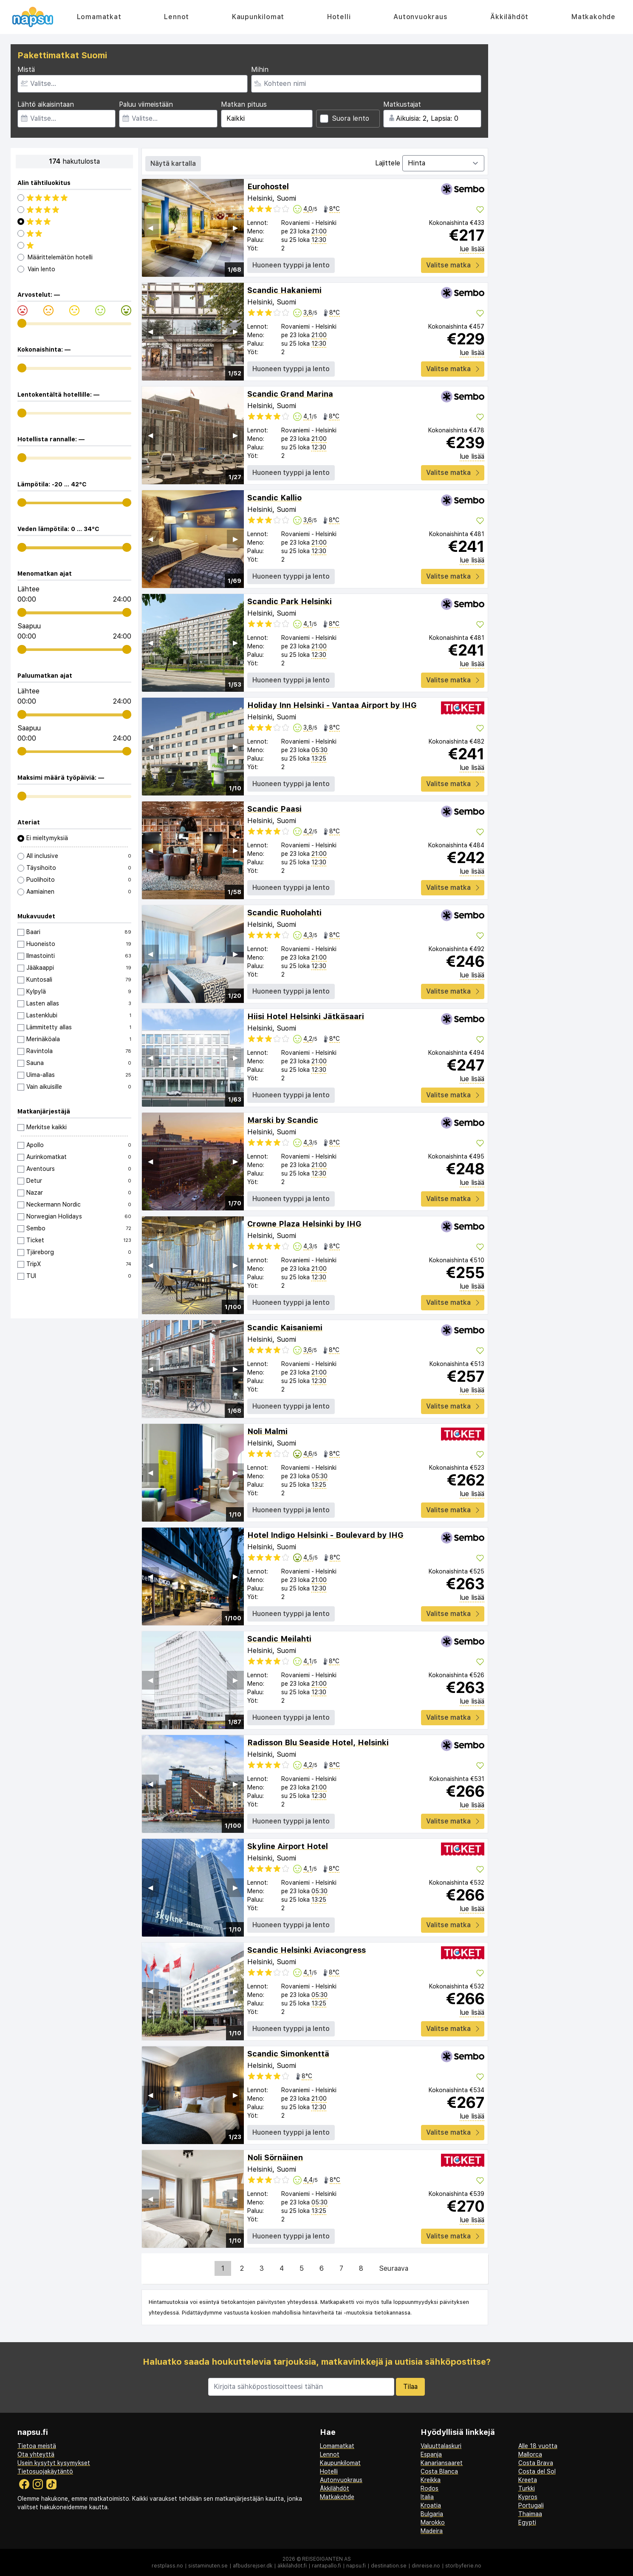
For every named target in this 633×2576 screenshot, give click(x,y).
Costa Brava (535, 2463)
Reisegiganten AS (326, 2559)
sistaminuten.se (208, 2566)
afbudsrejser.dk (252, 2566)
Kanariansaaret (442, 2463)
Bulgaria (432, 2514)
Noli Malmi (267, 1431)
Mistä (26, 69)
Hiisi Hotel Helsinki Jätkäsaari (305, 1016)
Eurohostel (268, 186)
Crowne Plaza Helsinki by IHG (304, 1223)
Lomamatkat (99, 17)
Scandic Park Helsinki (289, 601)
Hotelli (339, 17)
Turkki (526, 2488)
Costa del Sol (537, 2471)
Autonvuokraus (420, 17)
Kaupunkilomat (258, 17)
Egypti (527, 2522)
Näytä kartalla (173, 163)
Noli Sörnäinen (275, 2157)
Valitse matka (452, 265)
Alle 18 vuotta (537, 2446)
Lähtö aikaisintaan (45, 104)
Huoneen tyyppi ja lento (291, 265)
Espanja (431, 2454)
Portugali (531, 2505)
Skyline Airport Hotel (287, 1846)
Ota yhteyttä (35, 2454)
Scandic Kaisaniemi (284, 1327)
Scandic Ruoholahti (284, 912)
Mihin (259, 69)
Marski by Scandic (282, 1120)
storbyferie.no (463, 2566)
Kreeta (527, 2480)
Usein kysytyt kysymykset (53, 2463)
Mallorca (530, 2454)
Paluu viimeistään (146, 104)
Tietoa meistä (36, 2446)
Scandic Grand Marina (290, 393)
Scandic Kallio (274, 497)
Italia (427, 2497)
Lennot (176, 17)
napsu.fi (356, 2566)
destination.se (389, 2566)
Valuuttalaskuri (441, 2446)
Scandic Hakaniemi (284, 290)
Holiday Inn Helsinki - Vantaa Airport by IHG (332, 705)
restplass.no (167, 2566)
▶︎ (235, 228)
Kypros (527, 2497)
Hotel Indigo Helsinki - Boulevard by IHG (325, 1535)
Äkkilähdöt (509, 17)
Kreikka (431, 2480)
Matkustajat (402, 104)
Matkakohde (593, 17)
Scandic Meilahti (279, 1638)
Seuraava (393, 2268)
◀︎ (150, 228)
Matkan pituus (244, 104)
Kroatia (431, 2505)
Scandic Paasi (274, 808)
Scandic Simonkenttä (288, 2053)
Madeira (432, 2531)
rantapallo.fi (326, 2566)
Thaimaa (530, 2514)
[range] (21, 323)
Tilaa (410, 2387)
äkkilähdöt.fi (292, 2566)
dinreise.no (426, 2566)
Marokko (433, 2522)
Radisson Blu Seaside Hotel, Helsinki (318, 1742)
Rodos (429, 2488)
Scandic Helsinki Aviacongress (306, 1949)
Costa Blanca (439, 2471)
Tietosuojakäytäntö (45, 2471)
